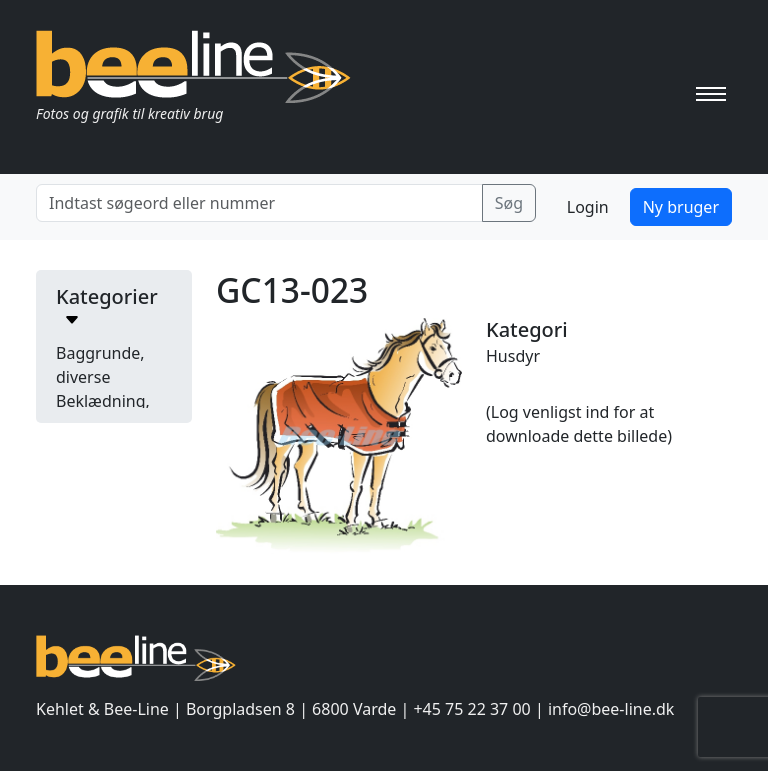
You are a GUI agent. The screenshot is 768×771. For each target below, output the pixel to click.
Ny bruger (681, 207)
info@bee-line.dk (611, 709)
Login (588, 207)
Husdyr (513, 356)
